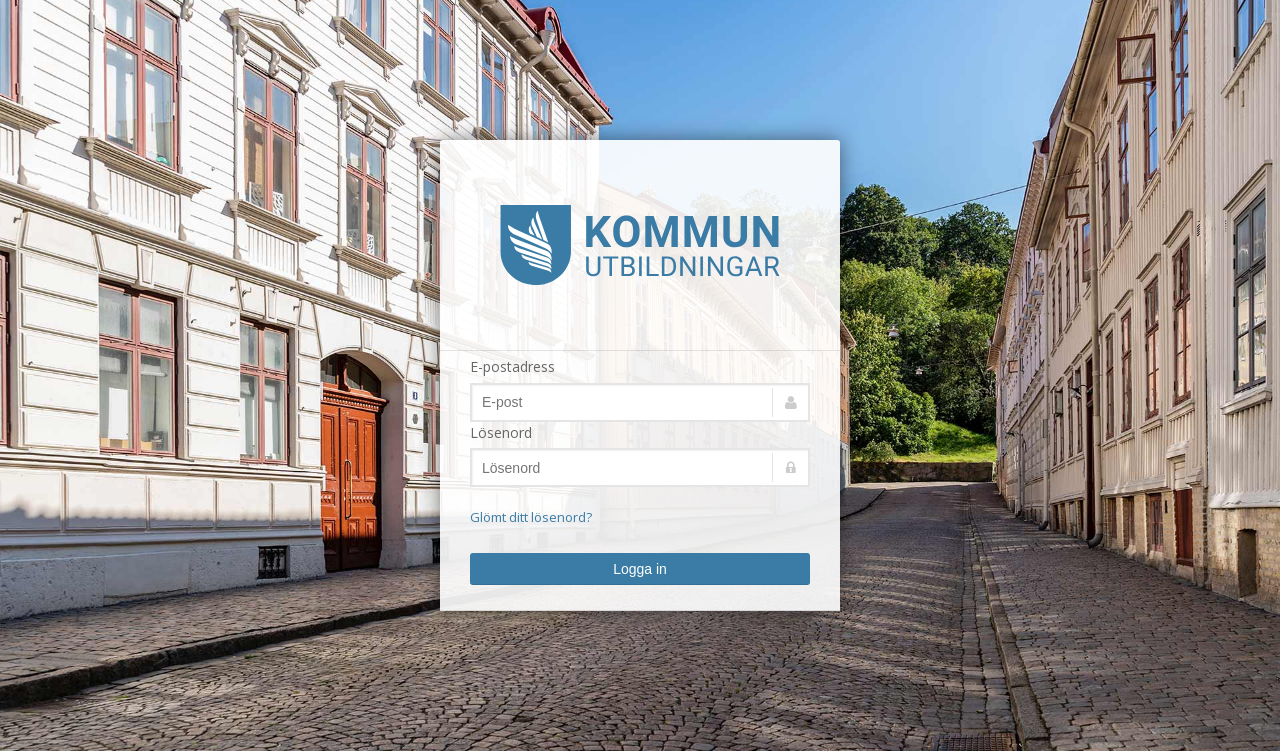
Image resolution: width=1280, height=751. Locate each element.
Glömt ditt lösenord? (531, 517)
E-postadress (512, 366)
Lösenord (501, 432)
